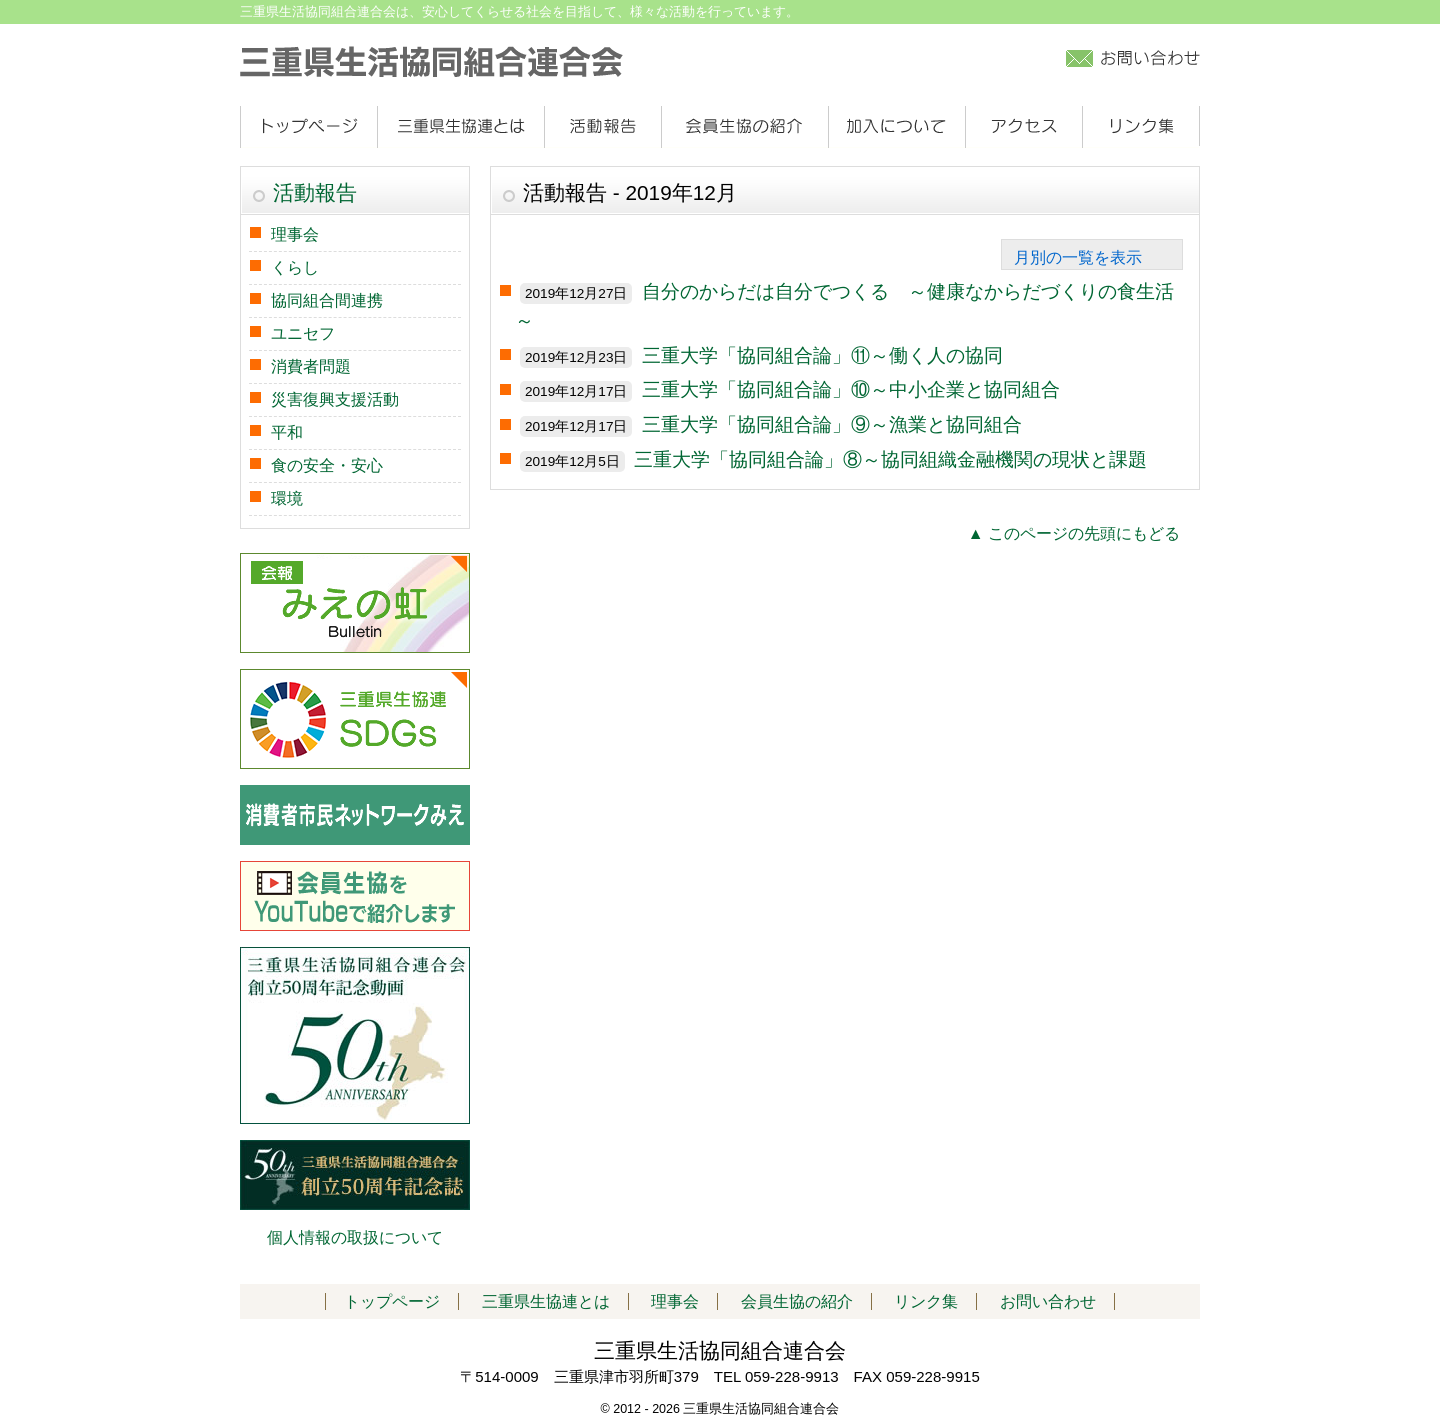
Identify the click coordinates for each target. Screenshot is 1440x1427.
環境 (287, 498)
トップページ (308, 127)
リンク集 (1140, 127)
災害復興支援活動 (335, 399)
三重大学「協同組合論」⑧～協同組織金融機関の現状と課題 (890, 459)
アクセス (1023, 127)
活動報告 (602, 127)
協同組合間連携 (327, 300)
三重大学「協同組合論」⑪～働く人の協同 (822, 355)
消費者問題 (311, 366)
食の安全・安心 (327, 465)
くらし (295, 267)
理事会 (295, 234)
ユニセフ (303, 333)
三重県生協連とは (460, 127)
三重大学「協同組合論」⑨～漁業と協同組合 (832, 424)
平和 (287, 432)
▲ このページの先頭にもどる (1074, 533)
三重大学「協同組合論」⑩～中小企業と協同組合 (851, 389)
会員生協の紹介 (744, 127)
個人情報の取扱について (355, 1237)
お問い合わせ (1048, 1301)
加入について (896, 127)
